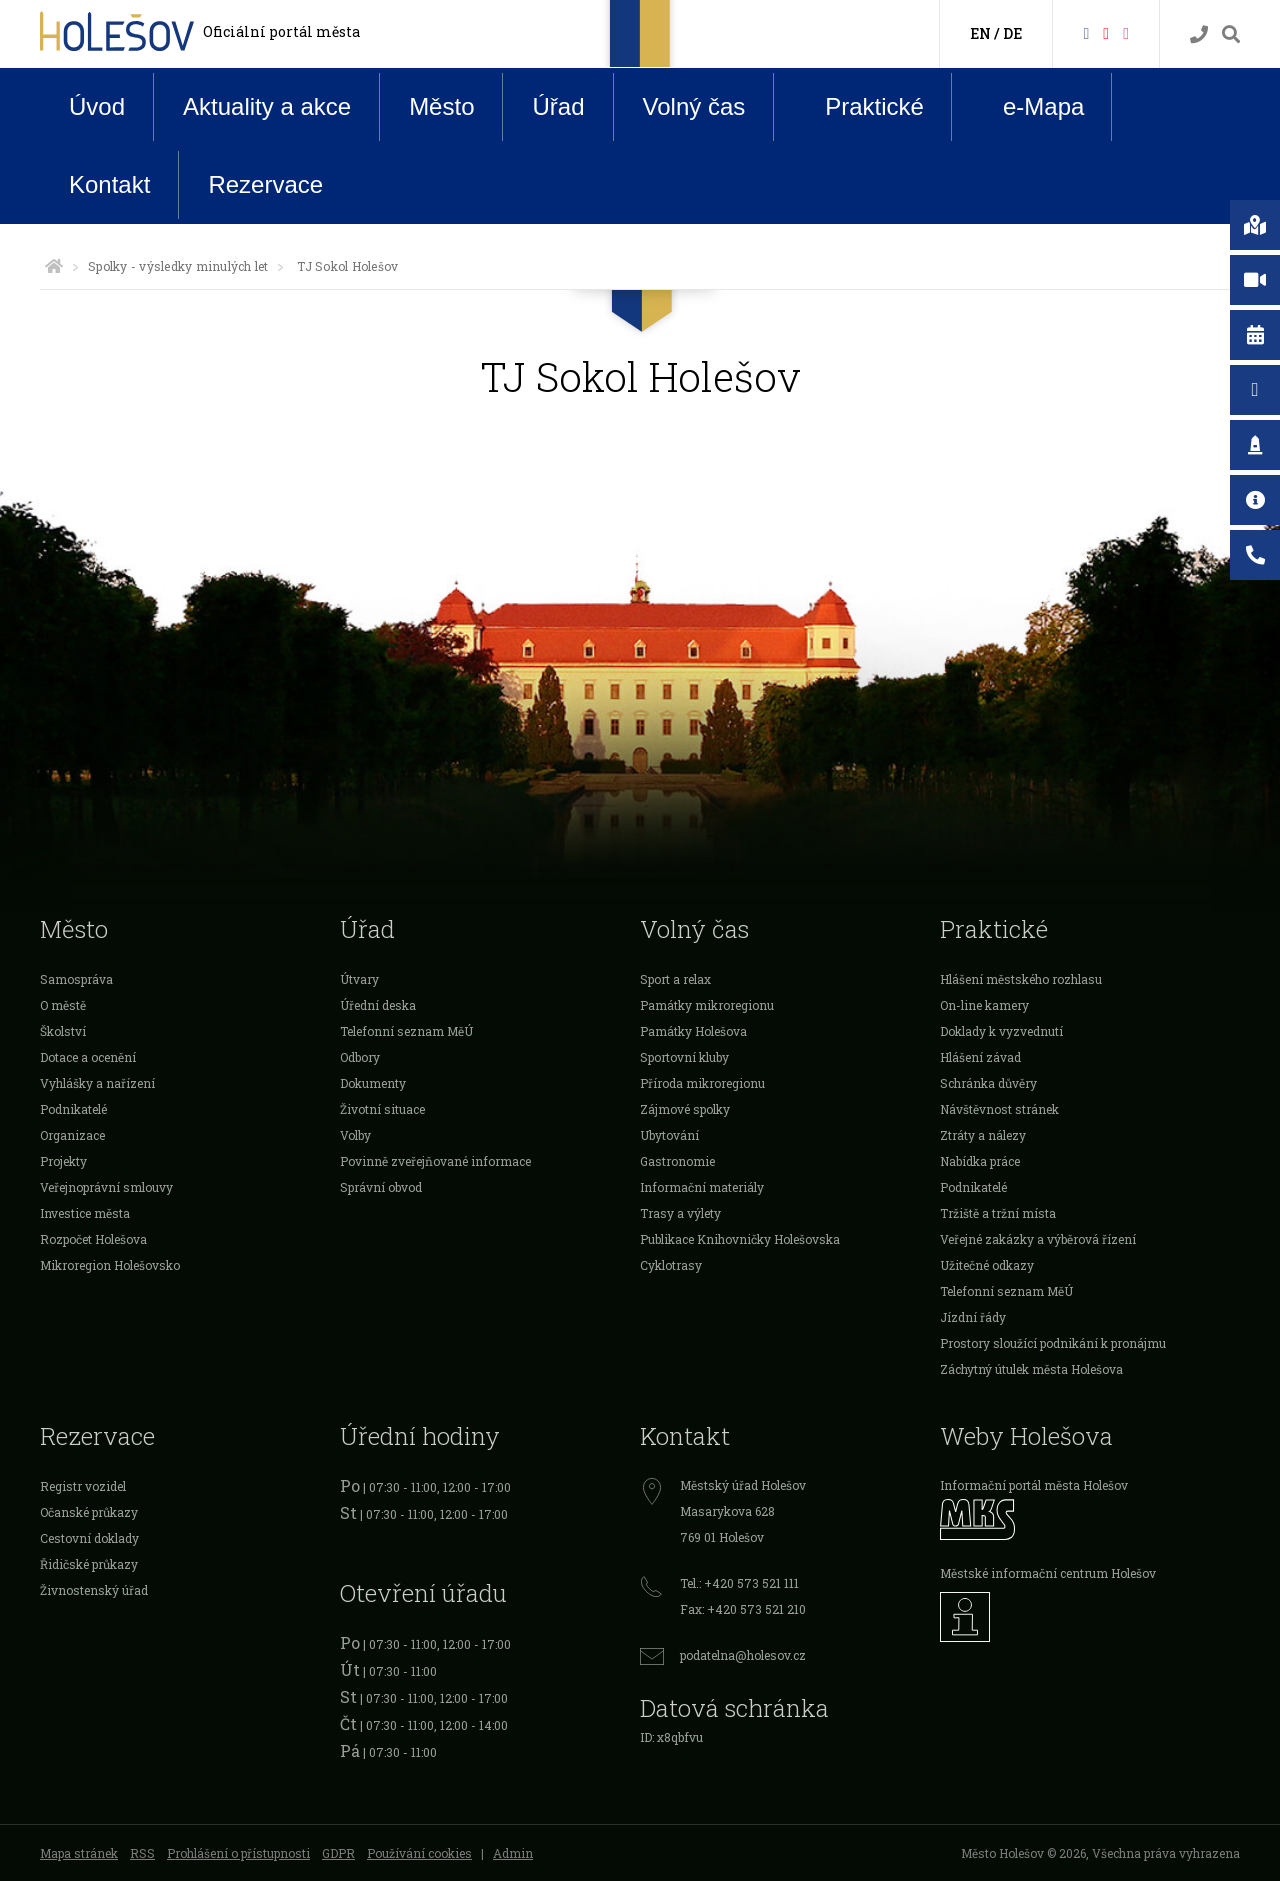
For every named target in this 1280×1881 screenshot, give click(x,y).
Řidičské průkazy (89, 1564)
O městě (63, 1005)
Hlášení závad (980, 1057)
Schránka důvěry (988, 1083)
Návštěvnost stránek (999, 1109)
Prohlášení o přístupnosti (238, 1853)
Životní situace (382, 1109)
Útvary (359, 979)
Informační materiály (702, 1187)
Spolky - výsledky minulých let (178, 266)
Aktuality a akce (267, 106)
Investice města (85, 1213)
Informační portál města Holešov (1034, 1485)
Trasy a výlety (680, 1213)
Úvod (97, 106)
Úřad (558, 106)
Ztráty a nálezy (983, 1135)
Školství (63, 1031)
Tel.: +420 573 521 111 (739, 1583)
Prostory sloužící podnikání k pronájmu (1053, 1343)
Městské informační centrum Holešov (1048, 1573)
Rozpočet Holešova (93, 1239)
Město (441, 106)
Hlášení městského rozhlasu (1021, 979)
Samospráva (76, 979)
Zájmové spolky (685, 1109)
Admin (513, 1853)
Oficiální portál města (281, 31)
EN (980, 33)
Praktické (859, 106)
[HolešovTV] (1106, 32)
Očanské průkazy (89, 1512)
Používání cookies (419, 1853)
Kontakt (109, 184)
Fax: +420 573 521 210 (743, 1609)
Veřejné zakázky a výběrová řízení (1038, 1239)
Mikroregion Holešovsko (110, 1265)
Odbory (360, 1057)
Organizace (72, 1135)
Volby (355, 1135)
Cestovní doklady (89, 1538)
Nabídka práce (980, 1161)
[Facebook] (1086, 32)
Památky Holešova (693, 1031)
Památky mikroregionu (707, 1005)
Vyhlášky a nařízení (97, 1083)
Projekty (63, 1161)
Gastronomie (677, 1161)
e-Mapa (1028, 107)
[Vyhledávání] (1231, 34)
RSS (142, 1853)
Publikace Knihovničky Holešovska (740, 1239)
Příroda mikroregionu (702, 1083)
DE (1012, 33)
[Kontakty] (1199, 34)
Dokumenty (373, 1083)
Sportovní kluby (684, 1057)
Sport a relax (675, 979)
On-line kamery (984, 1005)
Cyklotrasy (671, 1265)
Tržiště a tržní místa (998, 1213)
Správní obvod (381, 1187)
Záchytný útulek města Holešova (1031, 1369)
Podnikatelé (73, 1109)
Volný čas (694, 106)
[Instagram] (1126, 32)
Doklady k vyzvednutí (1001, 1031)
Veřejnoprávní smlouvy (106, 1187)
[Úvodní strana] (54, 266)
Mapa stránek (79, 1853)
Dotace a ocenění (88, 1057)
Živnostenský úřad (94, 1590)
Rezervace (265, 184)
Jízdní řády (973, 1317)
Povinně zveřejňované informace (435, 1161)
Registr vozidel (83, 1486)
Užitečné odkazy (987, 1265)
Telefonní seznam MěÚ (406, 1031)
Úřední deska (378, 1005)
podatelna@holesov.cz (743, 1655)
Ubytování (669, 1135)
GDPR (338, 1853)
